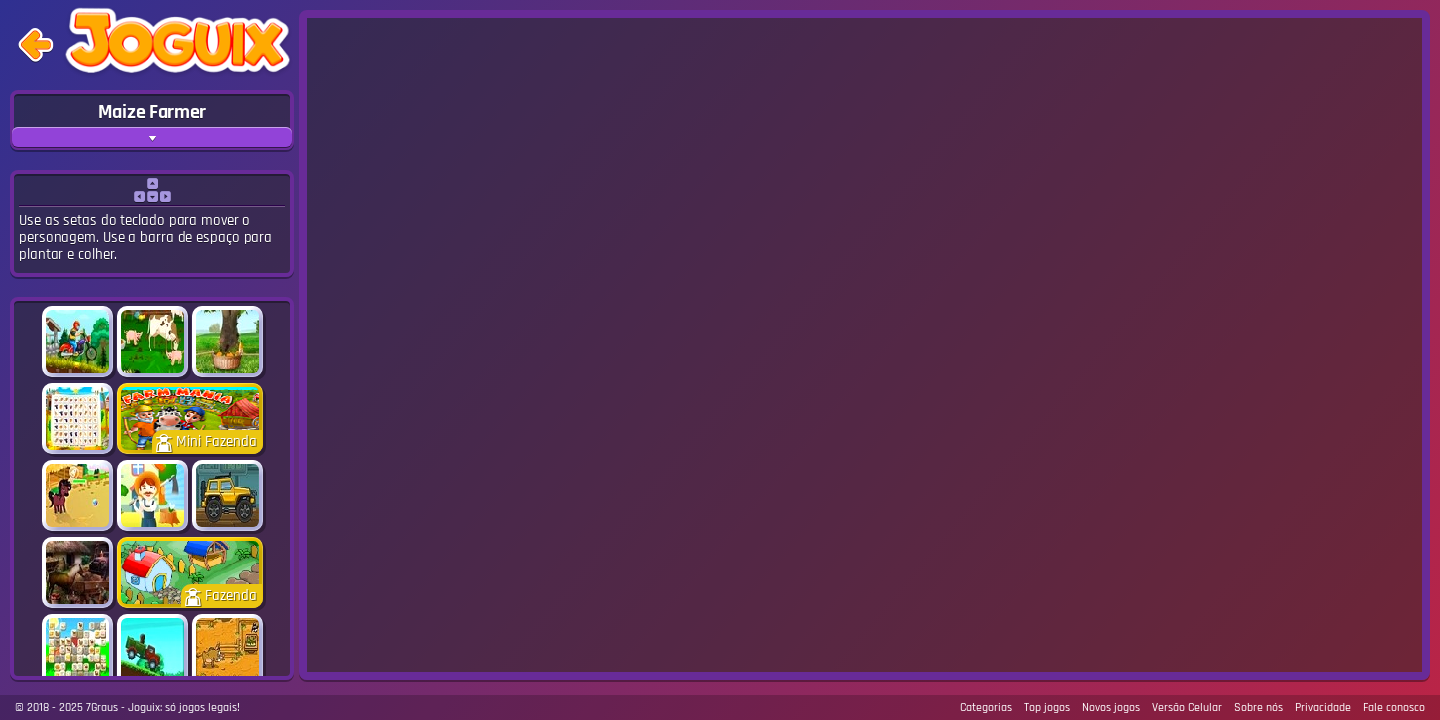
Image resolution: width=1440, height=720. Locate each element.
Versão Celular (1187, 707)
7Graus (102, 707)
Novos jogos (1111, 707)
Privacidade (1323, 707)
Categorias (986, 707)
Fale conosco (1394, 707)
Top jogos (1047, 707)
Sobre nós (1258, 707)
